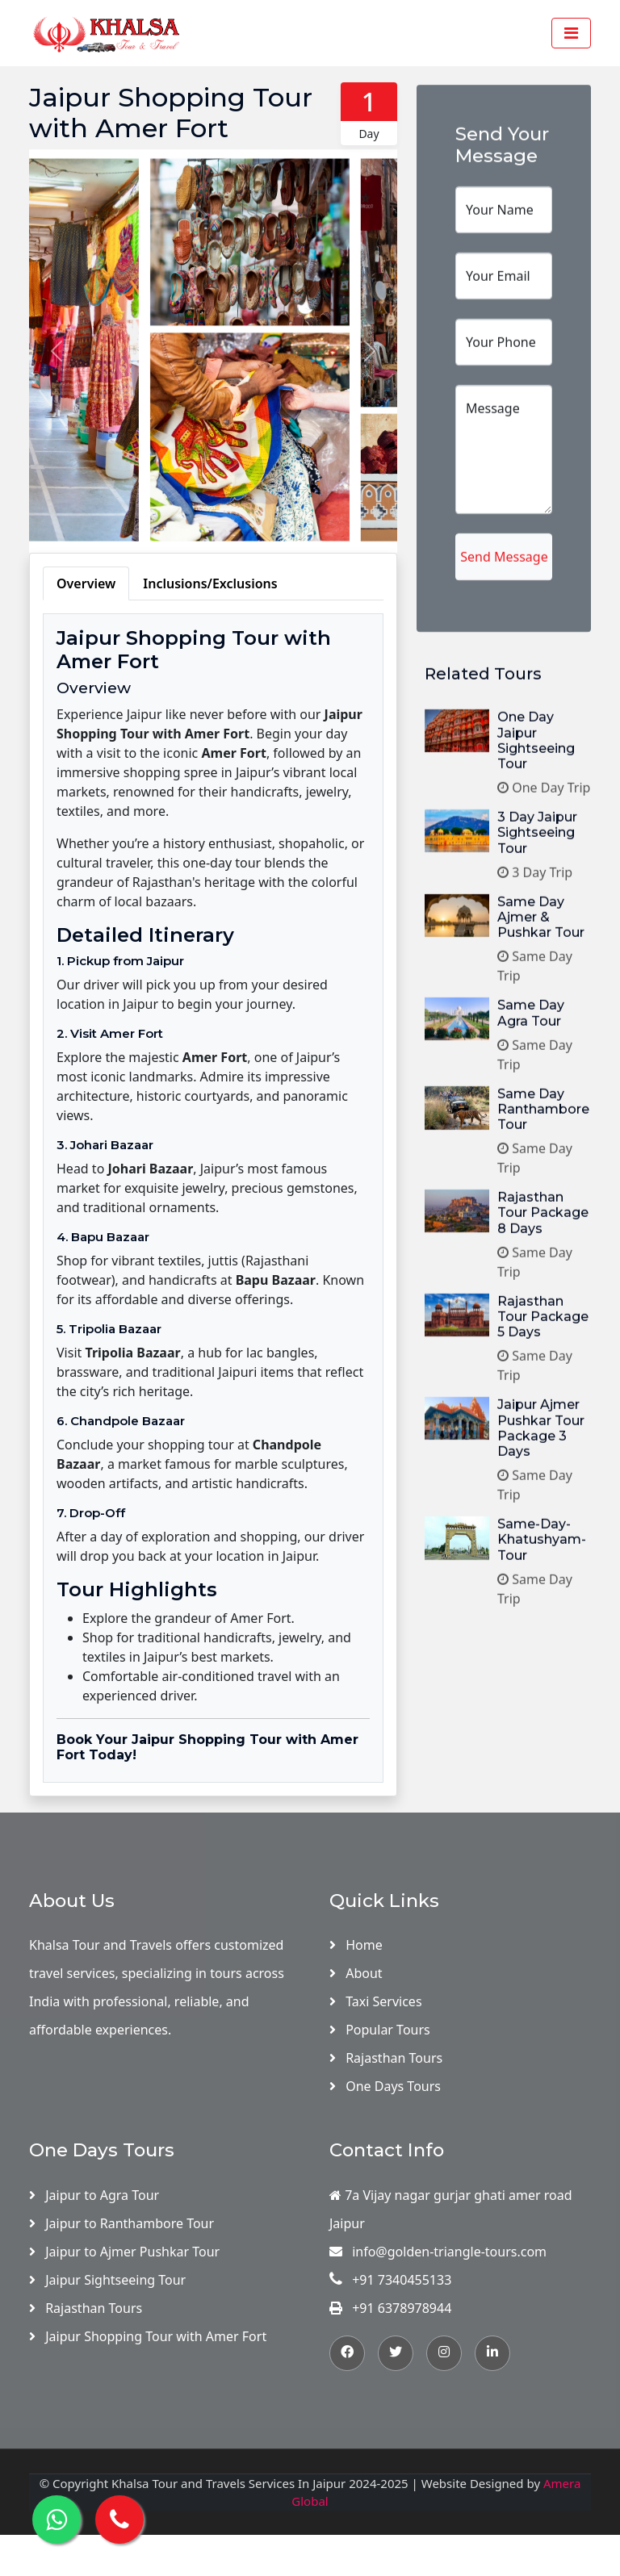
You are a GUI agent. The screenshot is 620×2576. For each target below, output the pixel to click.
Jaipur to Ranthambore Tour (121, 2223)
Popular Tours (379, 2030)
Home (356, 1945)
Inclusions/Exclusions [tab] (210, 583)
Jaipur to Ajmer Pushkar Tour (124, 2251)
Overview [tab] (86, 583)
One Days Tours (385, 2086)
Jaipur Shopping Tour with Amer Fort (147, 2336)
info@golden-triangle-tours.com (438, 2251)
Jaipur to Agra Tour (94, 2195)
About (356, 1973)
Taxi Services (375, 2001)
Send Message (503, 683)
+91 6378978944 (390, 2308)
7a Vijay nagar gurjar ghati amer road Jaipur (450, 2209)
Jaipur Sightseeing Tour (107, 2280)
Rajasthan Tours (385, 2058)
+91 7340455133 (390, 2280)
